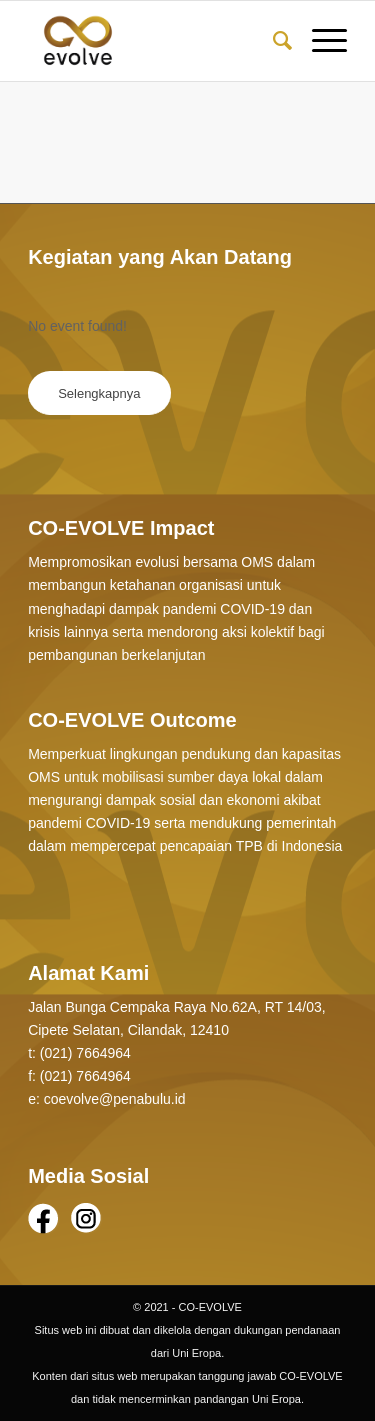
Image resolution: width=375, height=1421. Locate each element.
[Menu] (319, 41)
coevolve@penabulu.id (115, 1099)
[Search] (272, 41)
